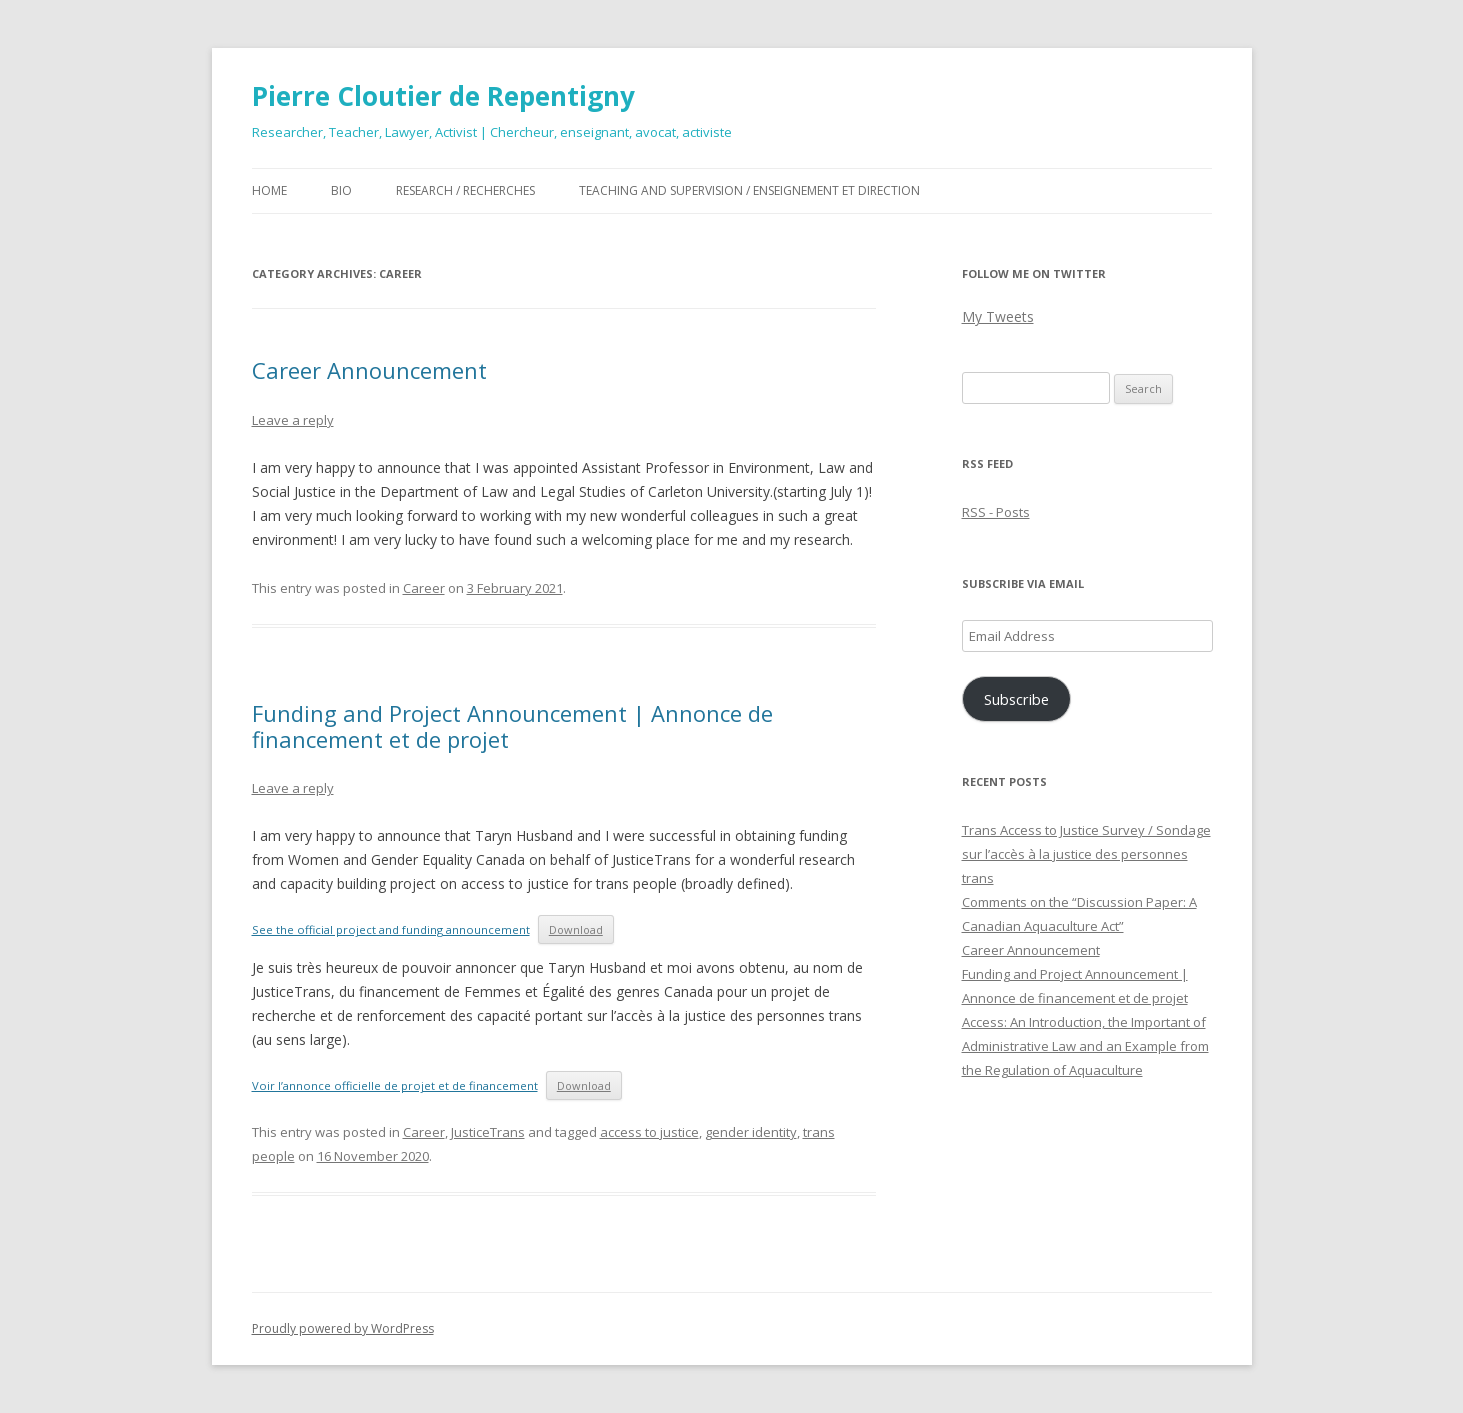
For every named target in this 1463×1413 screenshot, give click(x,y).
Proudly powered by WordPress (343, 1328)
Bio (341, 190)
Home (269, 190)
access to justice (649, 1132)
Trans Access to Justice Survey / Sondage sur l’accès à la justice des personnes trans (1086, 854)
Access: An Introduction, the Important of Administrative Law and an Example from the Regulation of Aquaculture (1085, 1046)
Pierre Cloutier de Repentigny (443, 96)
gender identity (751, 1132)
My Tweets (998, 316)
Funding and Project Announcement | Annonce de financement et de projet (512, 726)
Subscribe (1016, 699)
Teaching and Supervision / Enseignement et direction (749, 190)
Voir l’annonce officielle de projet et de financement (395, 1085)
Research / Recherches (465, 190)
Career (424, 588)
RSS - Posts (996, 512)
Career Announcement (369, 370)
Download (576, 929)
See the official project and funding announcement (391, 929)
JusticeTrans (488, 1132)
